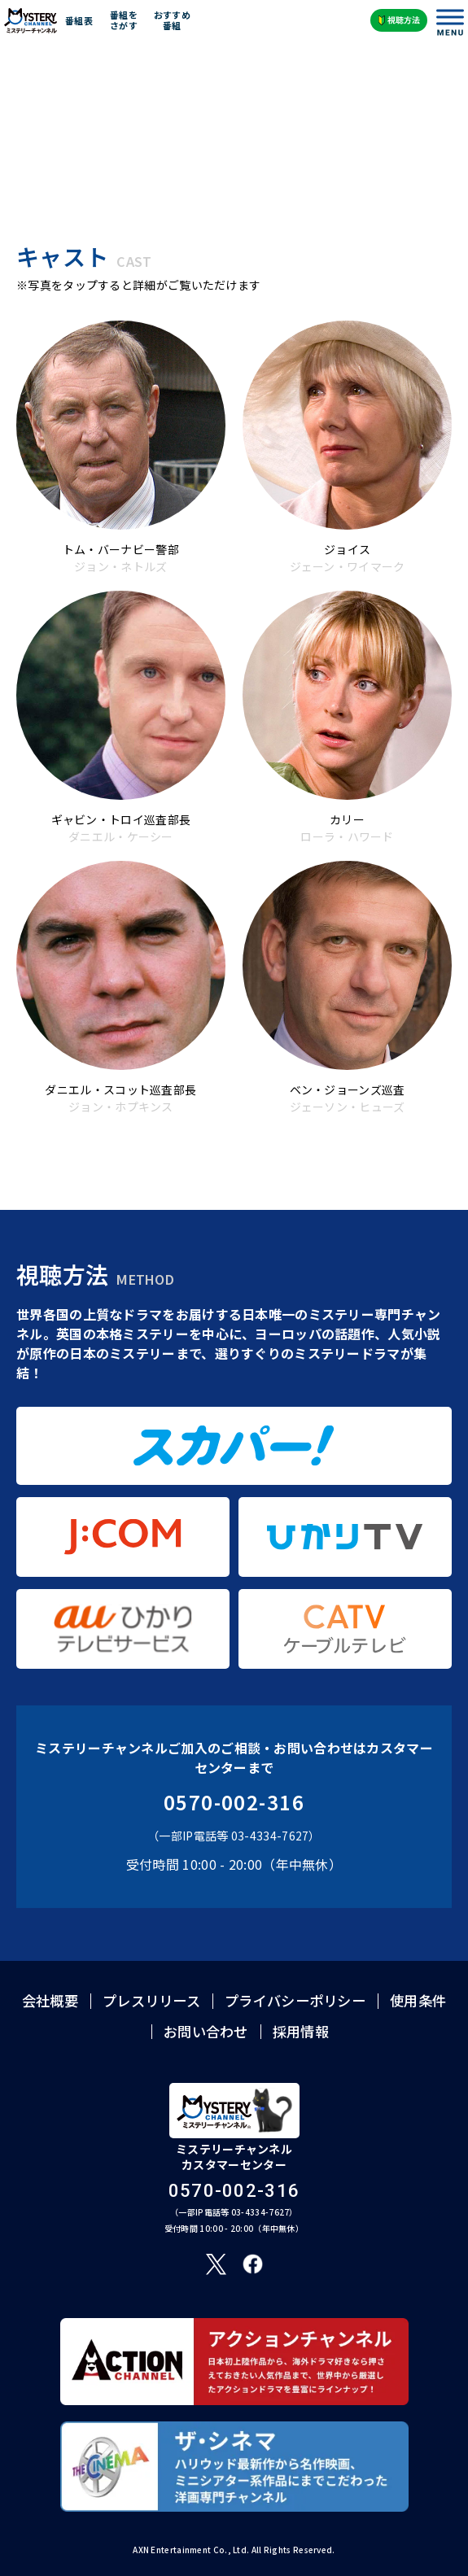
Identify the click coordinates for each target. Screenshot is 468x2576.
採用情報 (301, 2031)
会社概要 (50, 2000)
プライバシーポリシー (295, 2000)
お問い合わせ (206, 2031)
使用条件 (418, 2000)
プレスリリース (151, 2000)
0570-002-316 (234, 1801)
